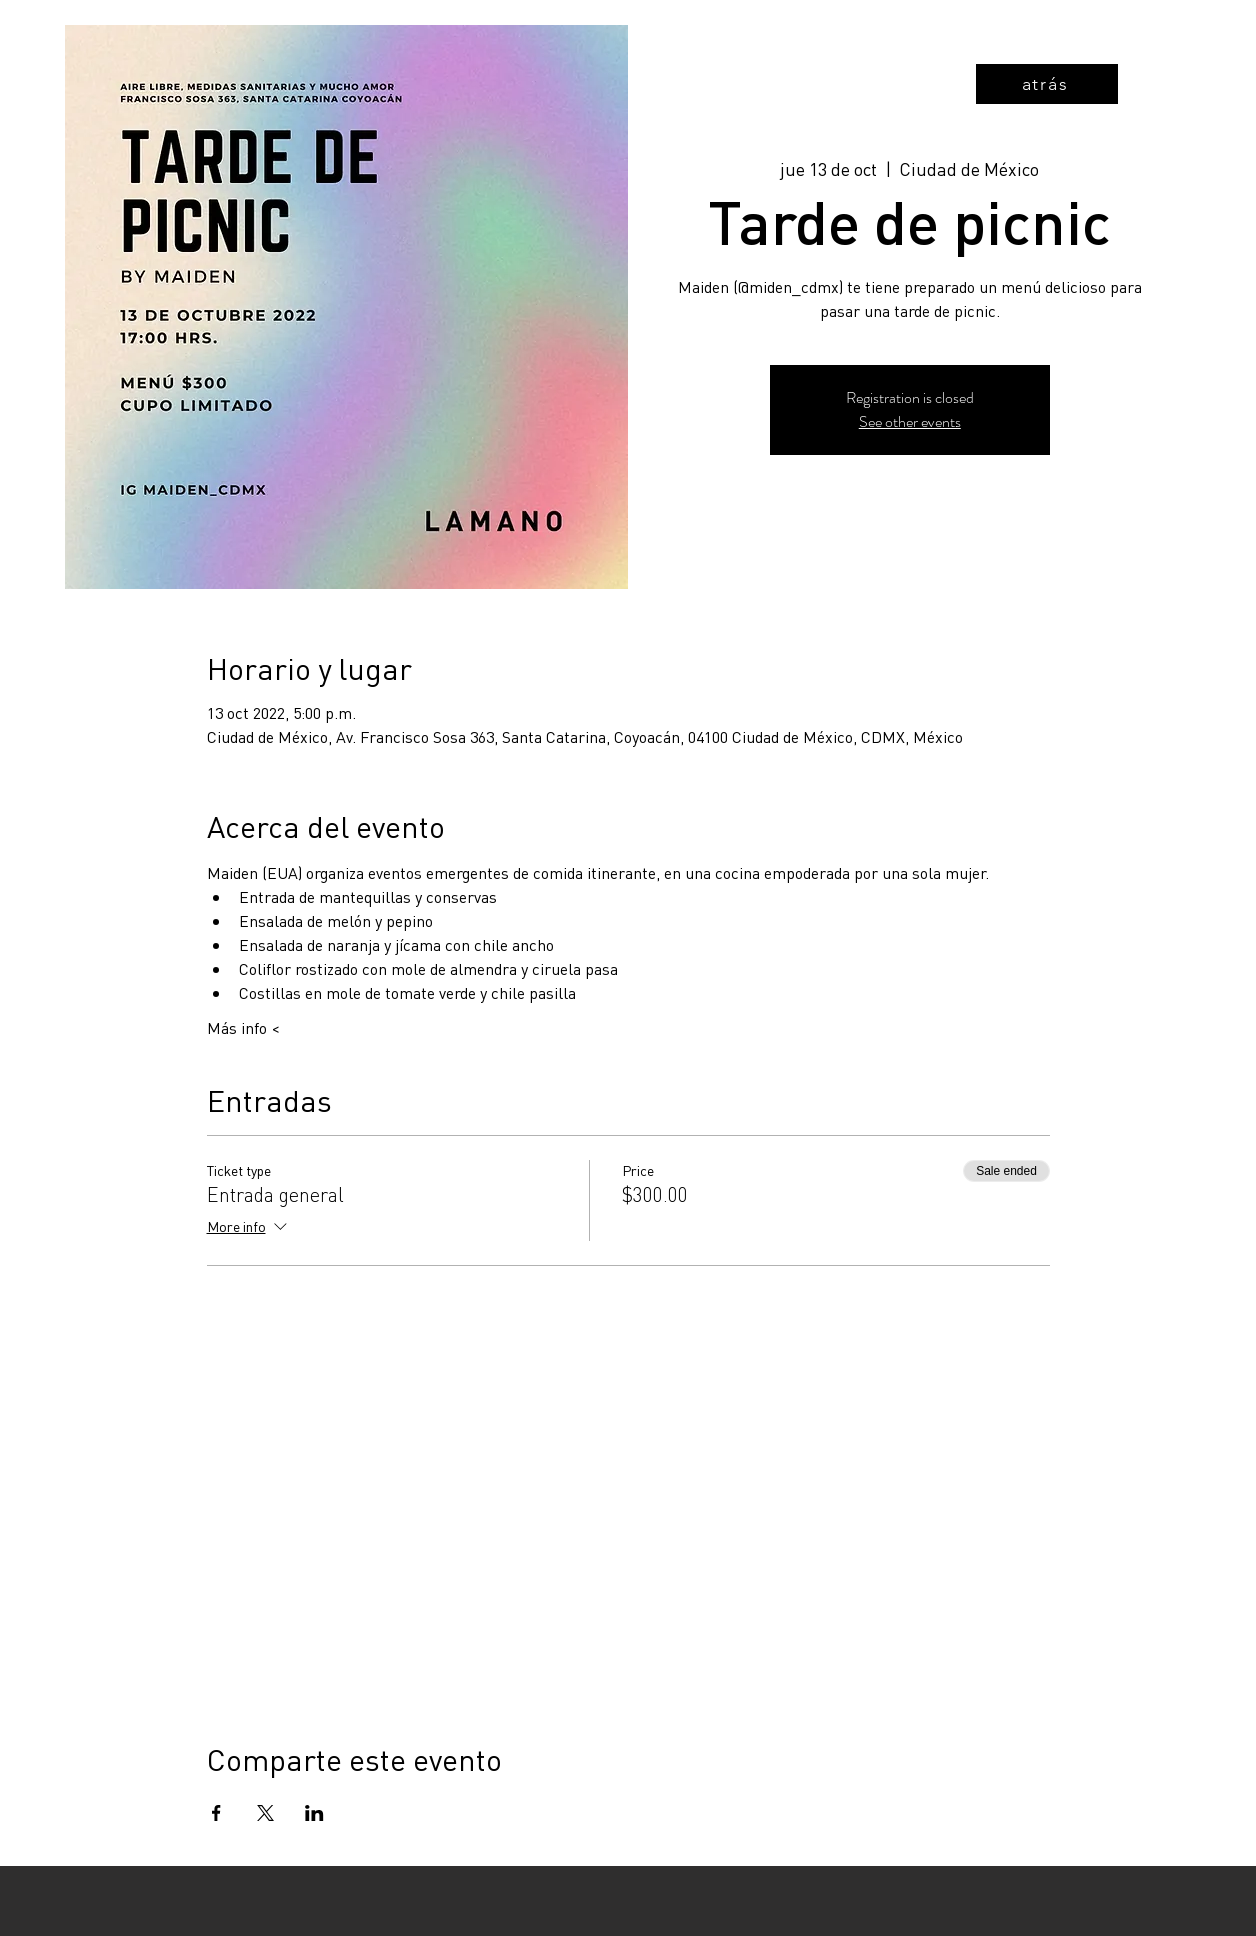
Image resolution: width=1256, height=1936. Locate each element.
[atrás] (1047, 84)
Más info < (243, 1027)
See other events (910, 421)
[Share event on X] (265, 1813)
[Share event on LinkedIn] (314, 1813)
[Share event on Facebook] (216, 1813)
